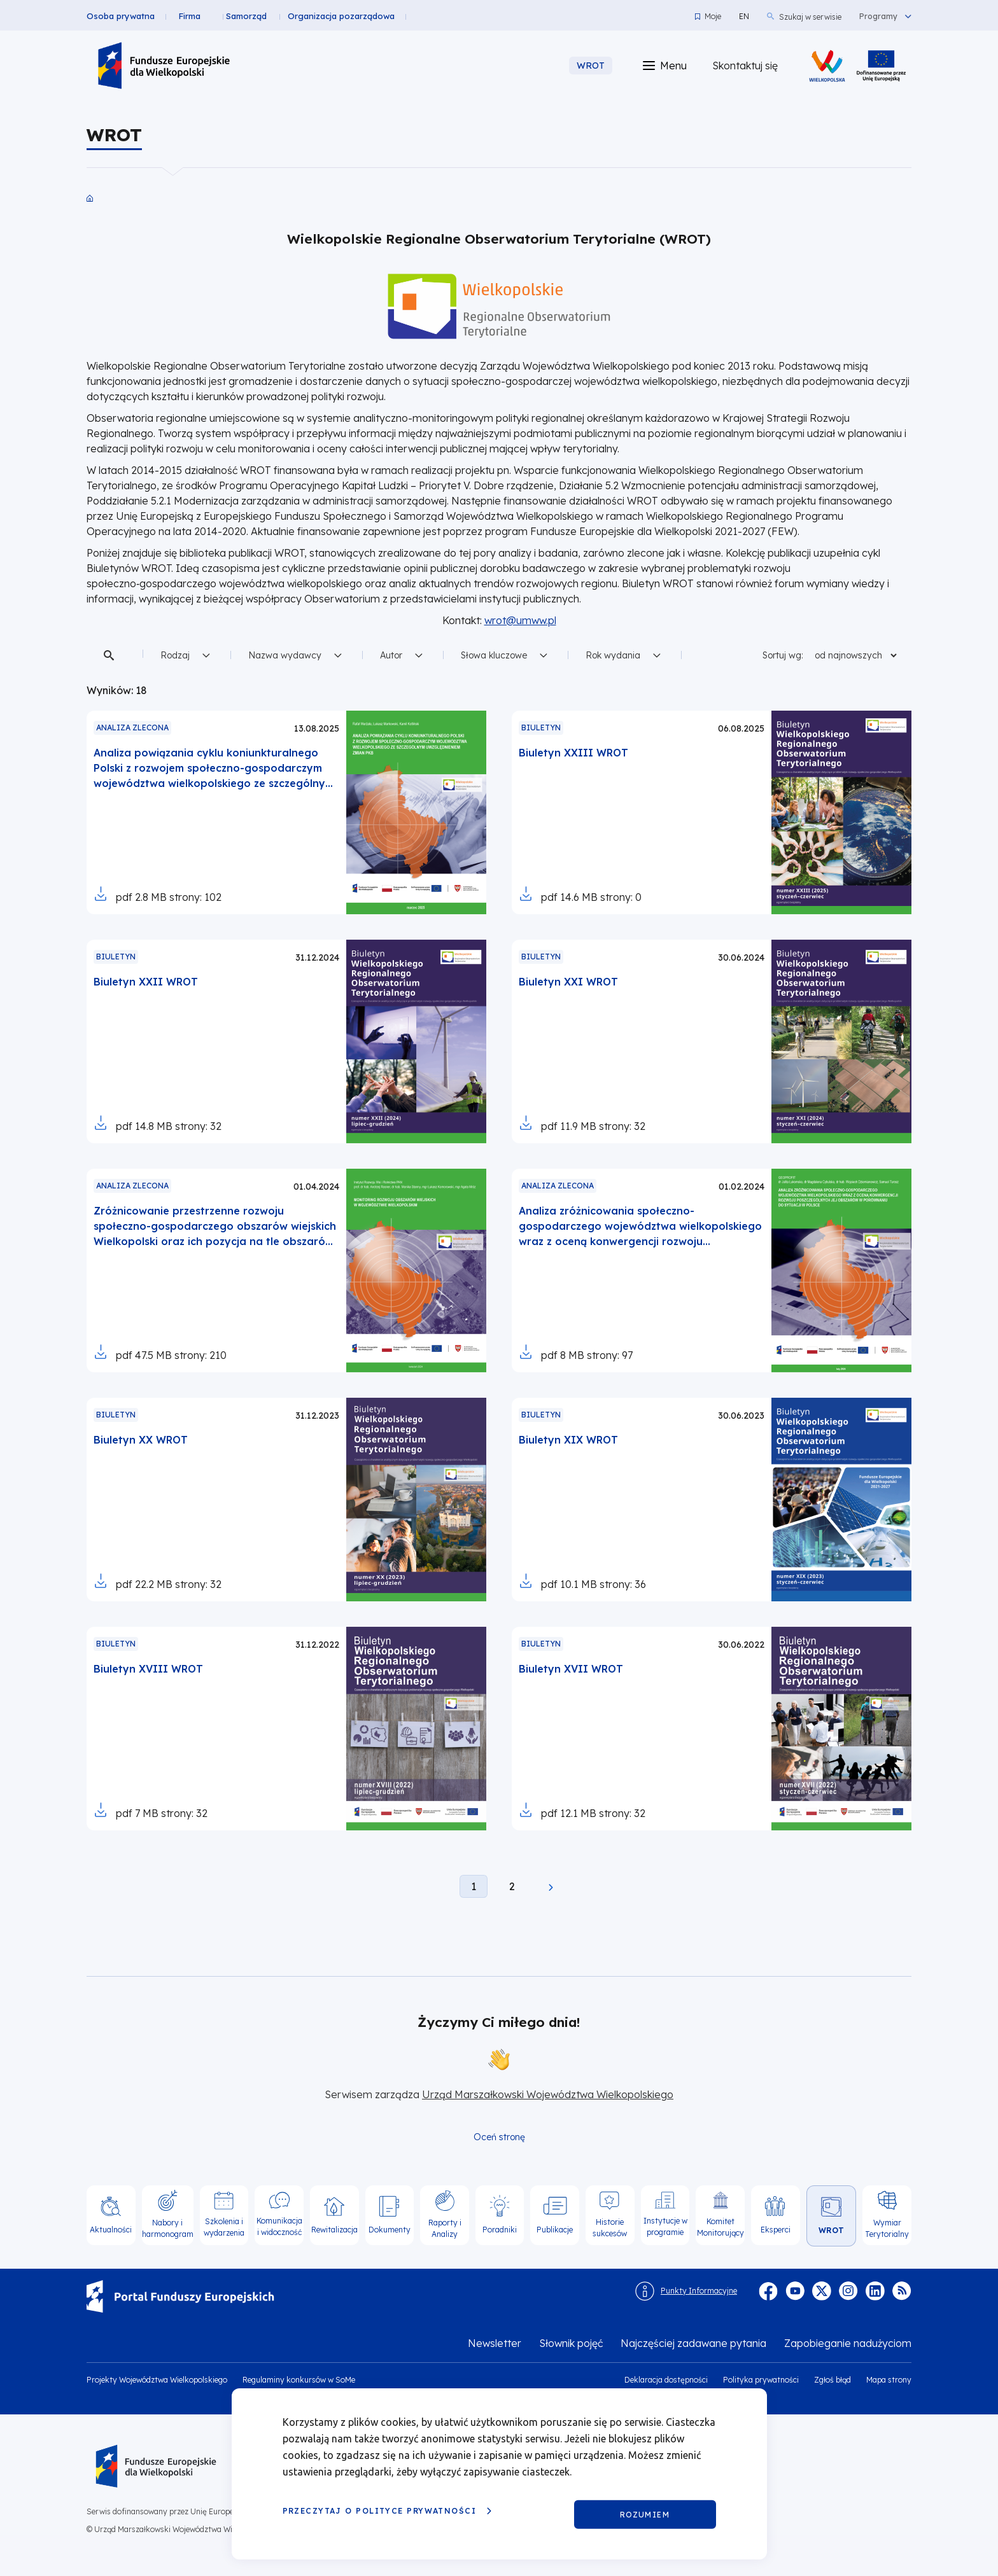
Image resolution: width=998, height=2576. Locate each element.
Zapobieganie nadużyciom (847, 2343)
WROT (831, 2230)
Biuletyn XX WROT (141, 1439)
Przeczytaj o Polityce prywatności (380, 2511)
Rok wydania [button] (613, 655)
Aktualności (111, 2229)
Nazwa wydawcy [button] (284, 655)
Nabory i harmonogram (167, 2228)
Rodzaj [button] (175, 655)
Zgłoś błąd (832, 2380)
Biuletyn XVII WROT (571, 1668)
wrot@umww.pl (520, 620)
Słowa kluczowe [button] (494, 655)
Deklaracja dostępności (666, 2380)
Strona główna (90, 198)
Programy (878, 16)
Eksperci (776, 2229)
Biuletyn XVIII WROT (148, 1668)
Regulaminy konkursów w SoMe (298, 2380)
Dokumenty (390, 2229)
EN (744, 16)
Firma (196, 16)
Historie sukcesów (610, 2227)
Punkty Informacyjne (699, 2290)
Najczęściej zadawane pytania (693, 2343)
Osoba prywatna (121, 16)
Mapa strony (888, 2380)
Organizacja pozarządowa (354, 16)
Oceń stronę (499, 2137)
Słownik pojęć (571, 2343)
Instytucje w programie (665, 2226)
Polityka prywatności (761, 2380)
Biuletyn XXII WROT (146, 981)
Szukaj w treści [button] (111, 655)
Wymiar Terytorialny (887, 2228)
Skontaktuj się (745, 65)
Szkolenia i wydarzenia (224, 2227)
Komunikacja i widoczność (279, 2226)
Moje (713, 16)
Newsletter (494, 2343)
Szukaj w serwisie (810, 17)
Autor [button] (391, 655)
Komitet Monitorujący (720, 2227)
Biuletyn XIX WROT (568, 1439)
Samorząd (259, 16)
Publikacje (555, 2229)
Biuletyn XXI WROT (568, 981)
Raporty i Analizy (444, 2228)
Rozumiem (645, 2514)
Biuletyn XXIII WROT (573, 752)
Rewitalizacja (334, 2229)
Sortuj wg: (783, 655)
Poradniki (499, 2229)
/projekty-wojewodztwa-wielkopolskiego (881, 66)
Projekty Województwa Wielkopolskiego (157, 2380)
